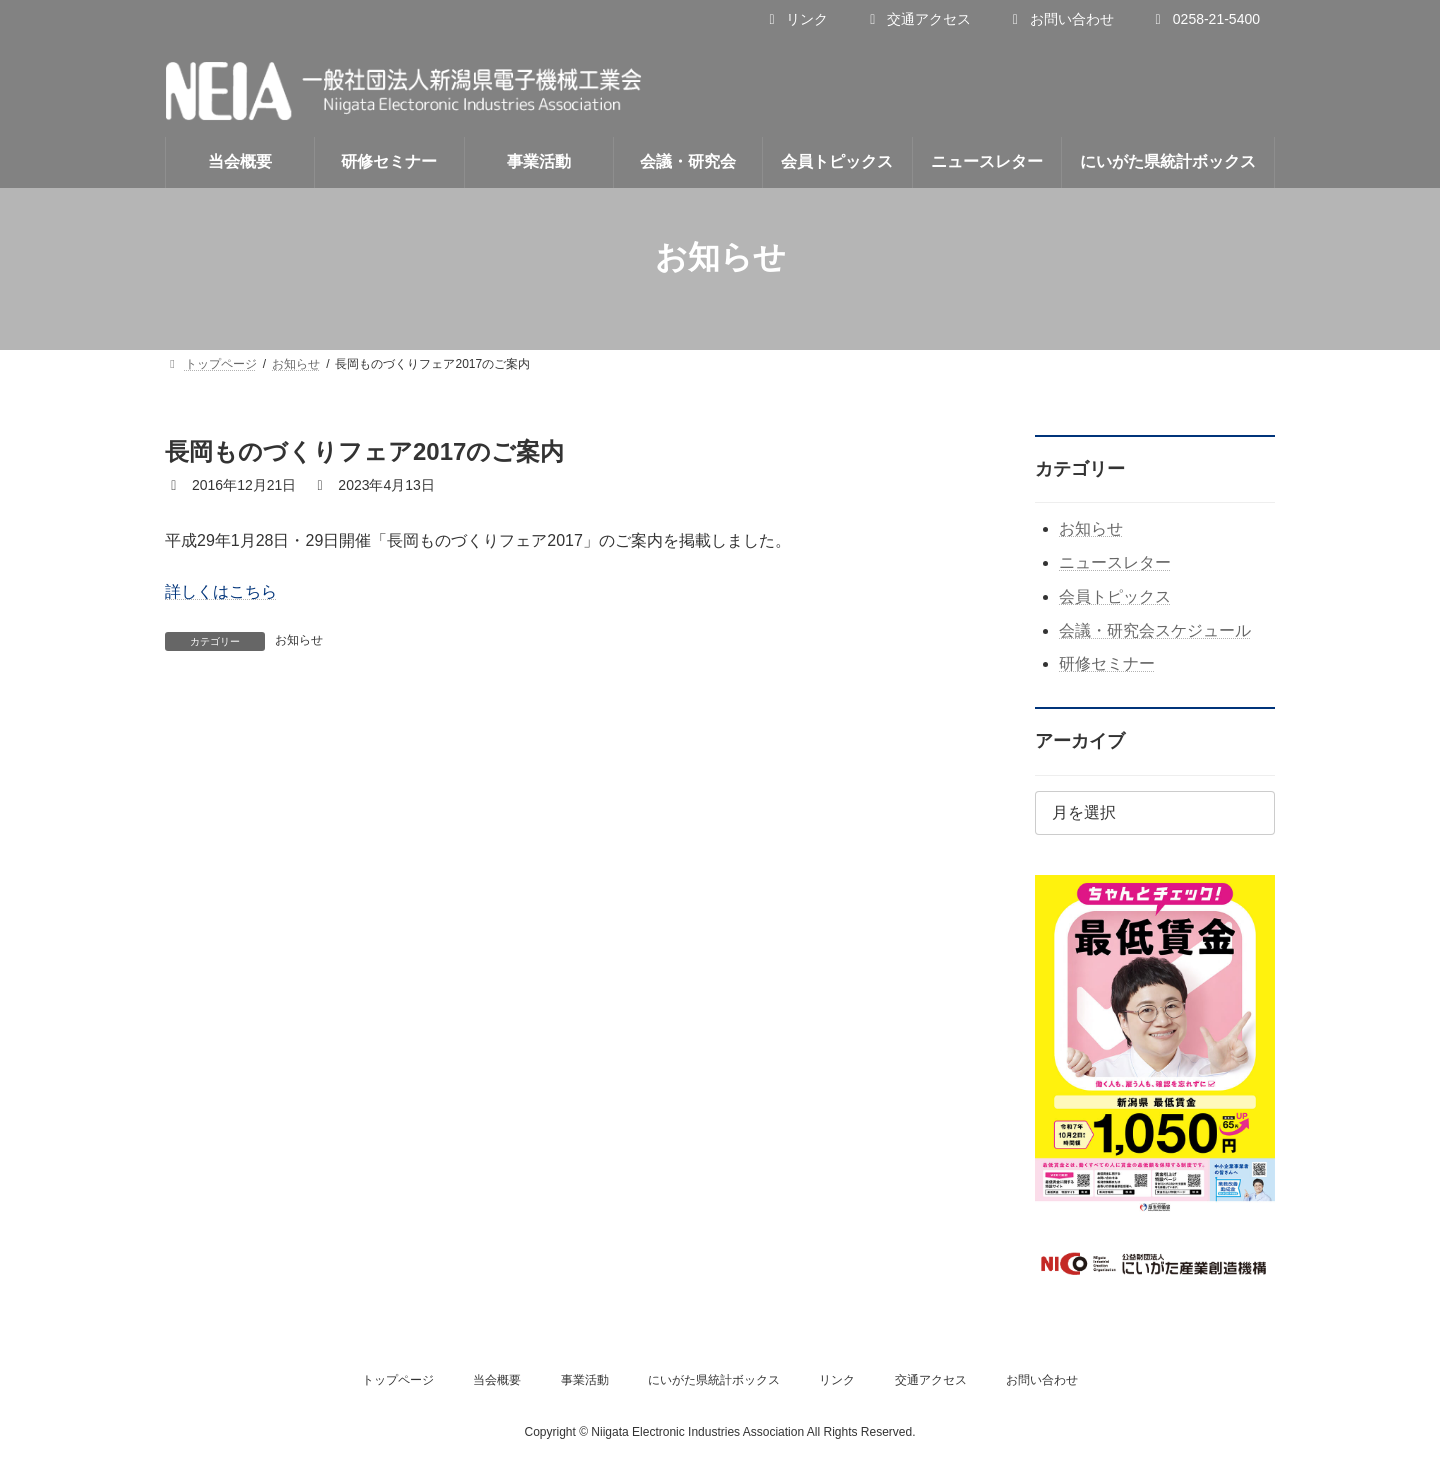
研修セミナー (1107, 663)
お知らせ (299, 640)
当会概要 (497, 1380)
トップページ (398, 1380)
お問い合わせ (1060, 19)
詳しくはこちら (221, 591)
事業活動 (585, 1380)
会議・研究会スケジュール (1155, 630)
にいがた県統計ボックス (714, 1380)
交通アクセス (917, 19)
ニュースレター (1115, 562)
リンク (795, 19)
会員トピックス (1115, 596)
